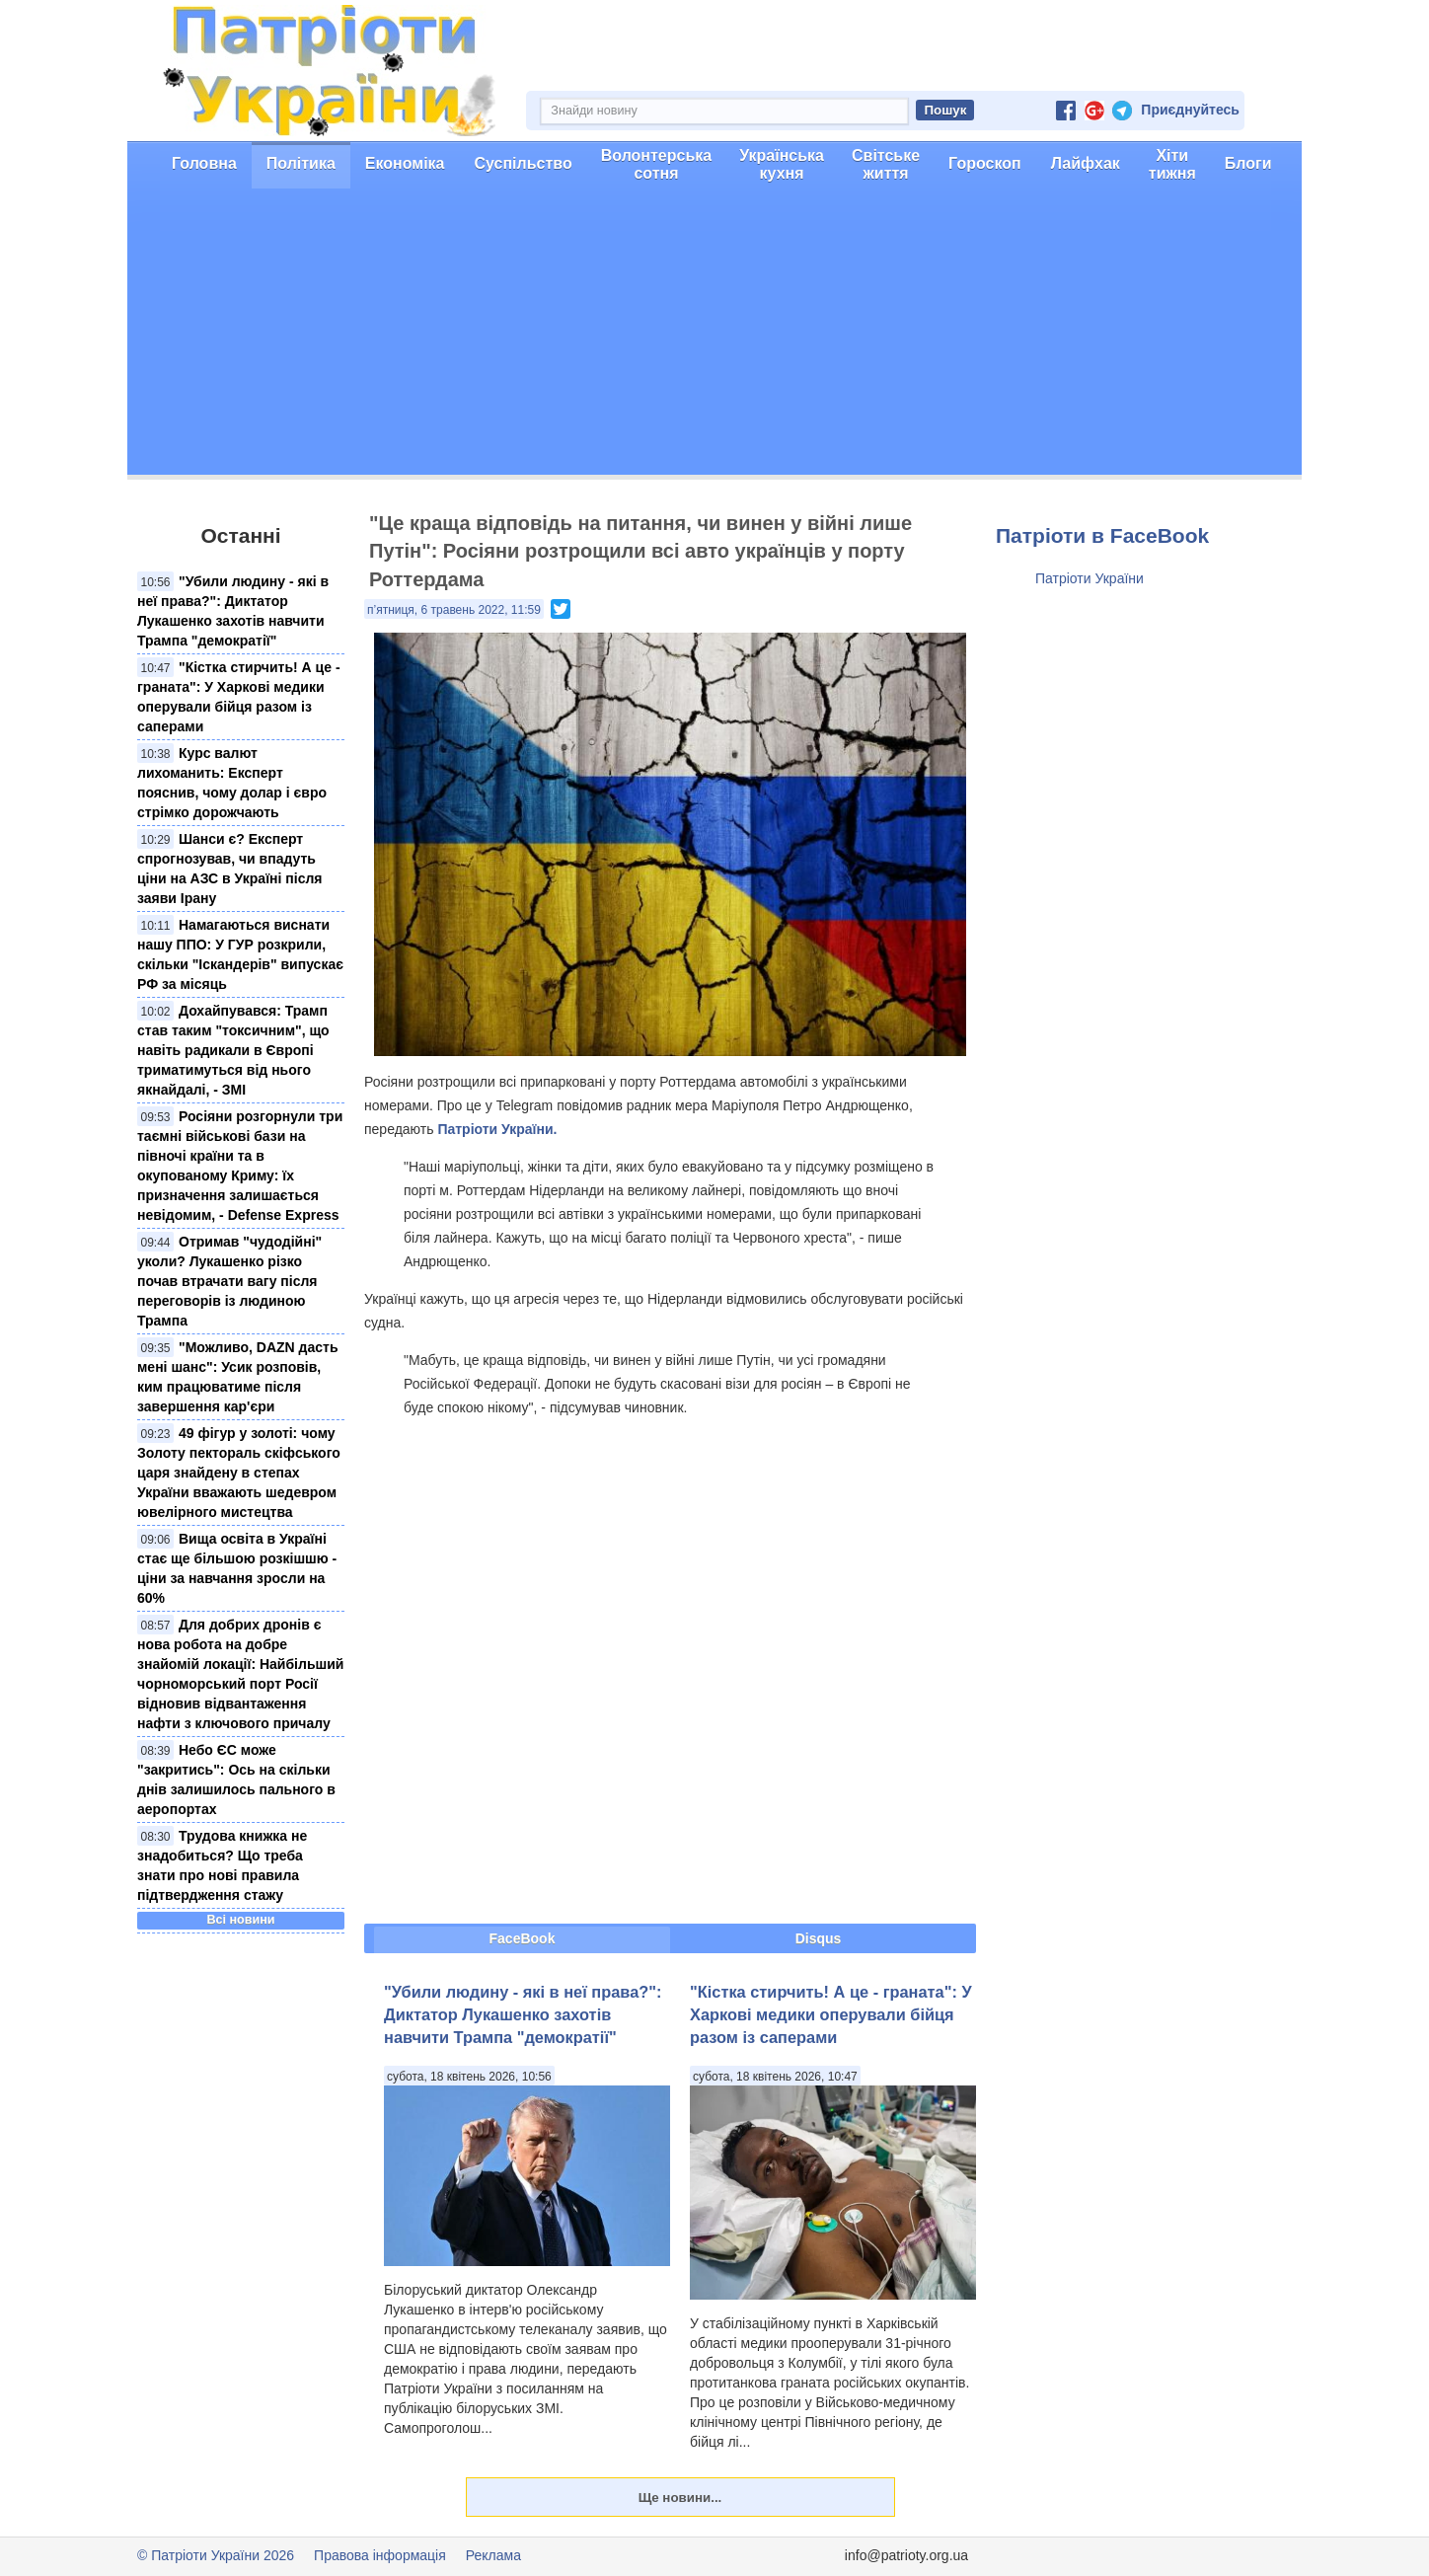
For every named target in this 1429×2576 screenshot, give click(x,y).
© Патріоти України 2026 (215, 2555)
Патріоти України (1089, 578)
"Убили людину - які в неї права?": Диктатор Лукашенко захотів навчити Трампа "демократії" (522, 2015)
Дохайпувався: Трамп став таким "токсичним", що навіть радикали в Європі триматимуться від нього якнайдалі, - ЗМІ (233, 1050)
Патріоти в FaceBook (1102, 535)
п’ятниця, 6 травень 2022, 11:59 (454, 610)
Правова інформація (380, 2555)
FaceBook (522, 1938)
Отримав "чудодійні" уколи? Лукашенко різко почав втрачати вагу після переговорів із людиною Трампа (229, 1281)
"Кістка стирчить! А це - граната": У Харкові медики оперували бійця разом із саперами (831, 2015)
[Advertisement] (714, 336)
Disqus (818, 1938)
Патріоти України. (497, 1129)
